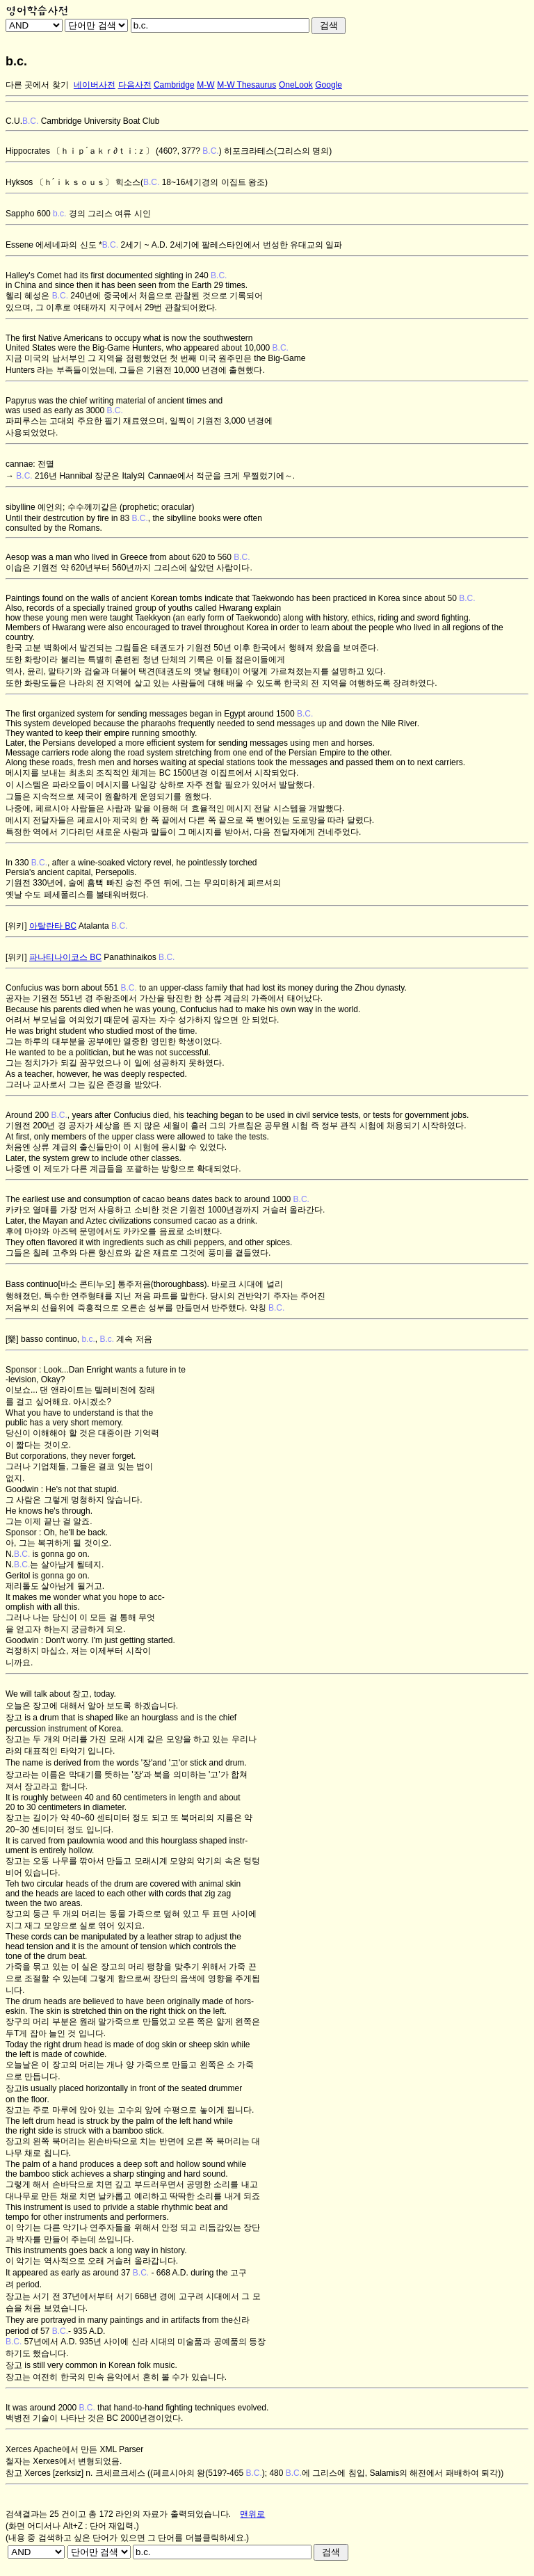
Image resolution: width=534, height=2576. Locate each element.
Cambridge (174, 85)
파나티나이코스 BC (65, 957)
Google (328, 85)
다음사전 (135, 85)
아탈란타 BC (52, 926)
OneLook (296, 85)
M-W (205, 85)
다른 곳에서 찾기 (37, 85)
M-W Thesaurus (246, 85)
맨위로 (252, 2514)
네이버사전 (94, 85)
